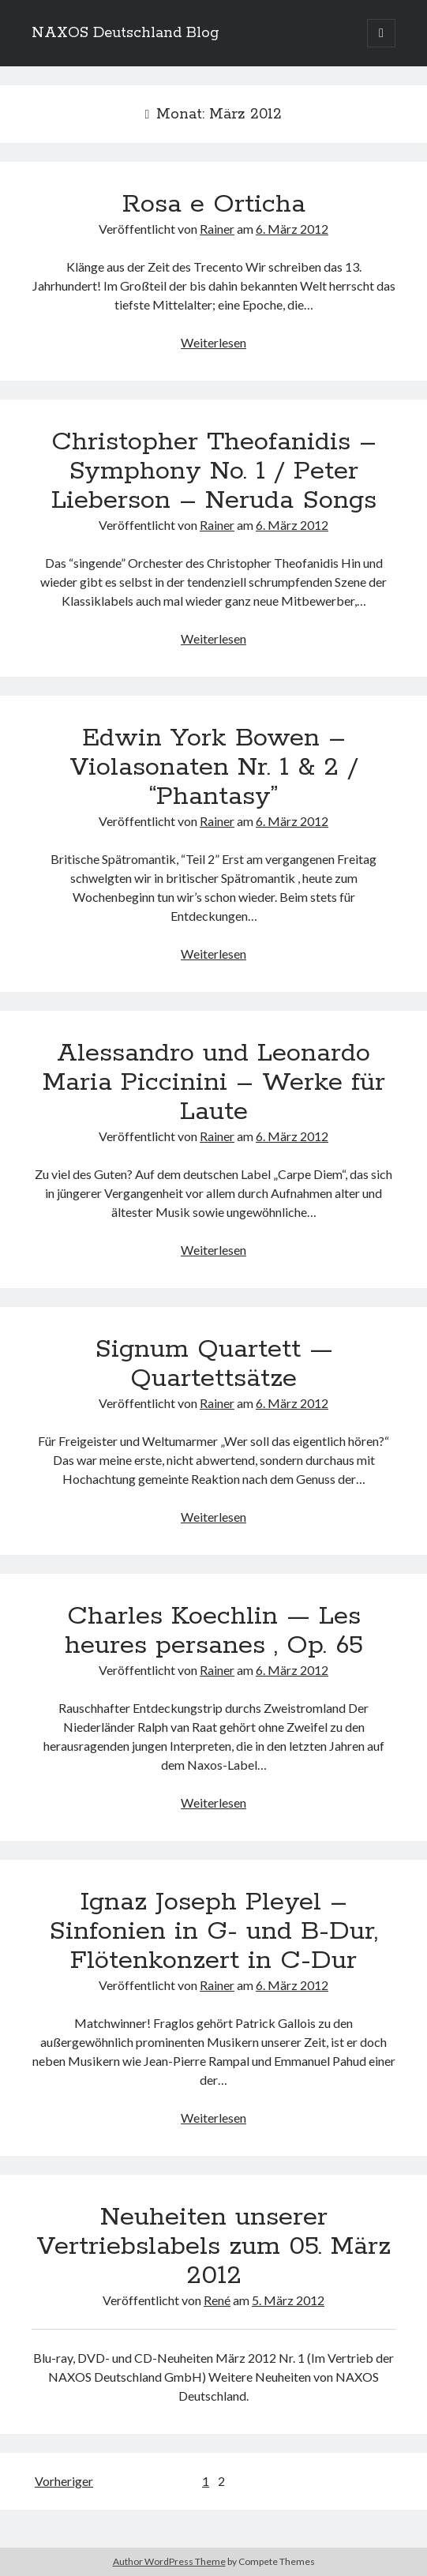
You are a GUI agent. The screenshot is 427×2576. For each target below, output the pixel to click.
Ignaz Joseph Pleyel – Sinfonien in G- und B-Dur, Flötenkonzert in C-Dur (213, 1931)
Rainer (217, 228)
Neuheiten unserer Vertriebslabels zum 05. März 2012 (213, 2246)
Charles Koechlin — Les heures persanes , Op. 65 (214, 1631)
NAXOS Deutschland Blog (125, 33)
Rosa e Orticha (213, 204)
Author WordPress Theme (169, 2561)
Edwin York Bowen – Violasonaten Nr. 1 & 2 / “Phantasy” (213, 767)
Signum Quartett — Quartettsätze (214, 1364)
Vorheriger (64, 2480)
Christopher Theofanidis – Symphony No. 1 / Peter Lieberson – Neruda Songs (213, 471)
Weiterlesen (213, 342)
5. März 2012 (288, 2300)
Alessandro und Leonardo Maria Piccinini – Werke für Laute (214, 1082)
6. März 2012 (292, 228)
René (217, 2300)
